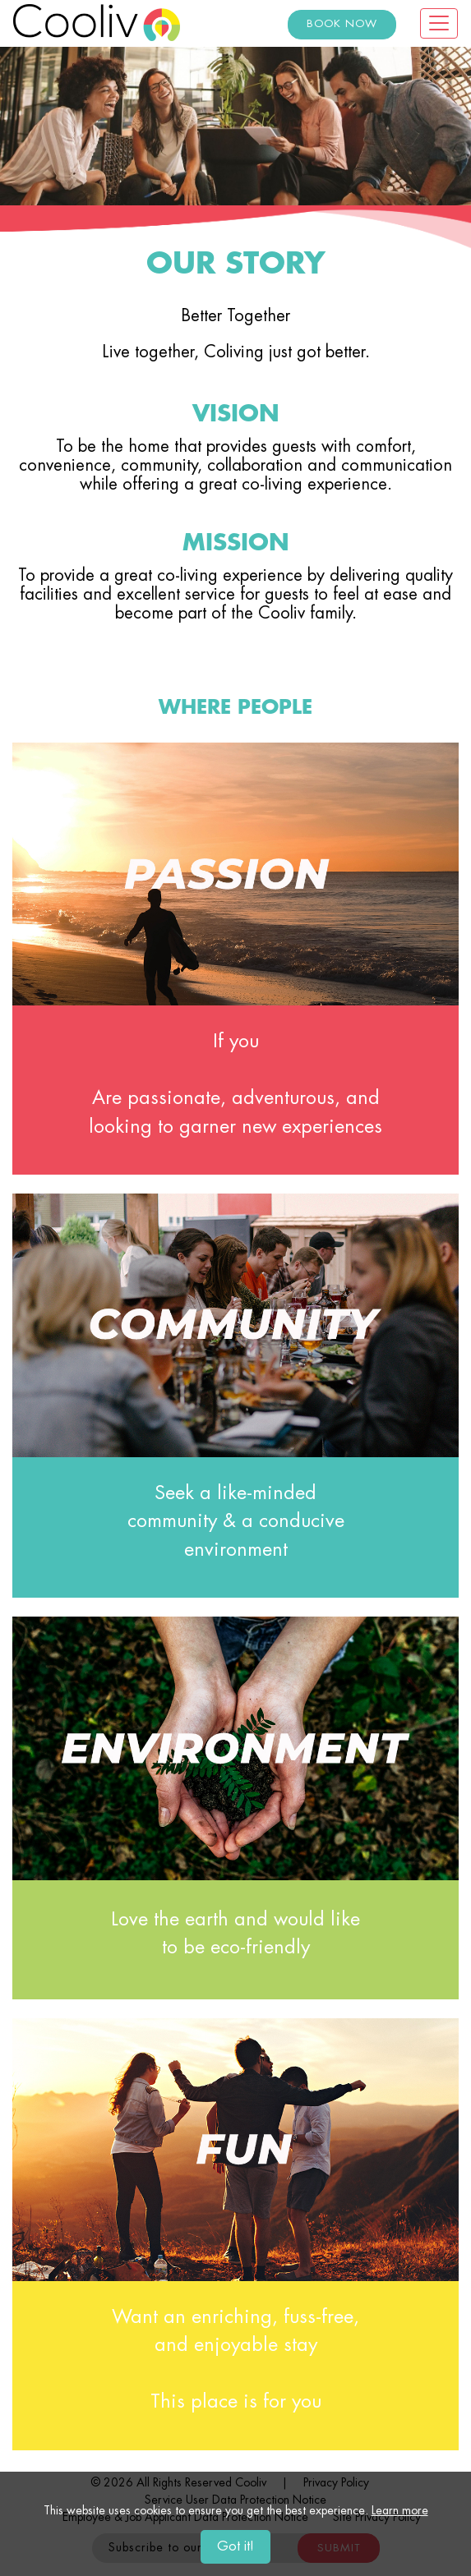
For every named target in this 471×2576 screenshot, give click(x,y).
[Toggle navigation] (439, 23)
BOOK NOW (342, 24)
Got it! (235, 2547)
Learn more (400, 2511)
